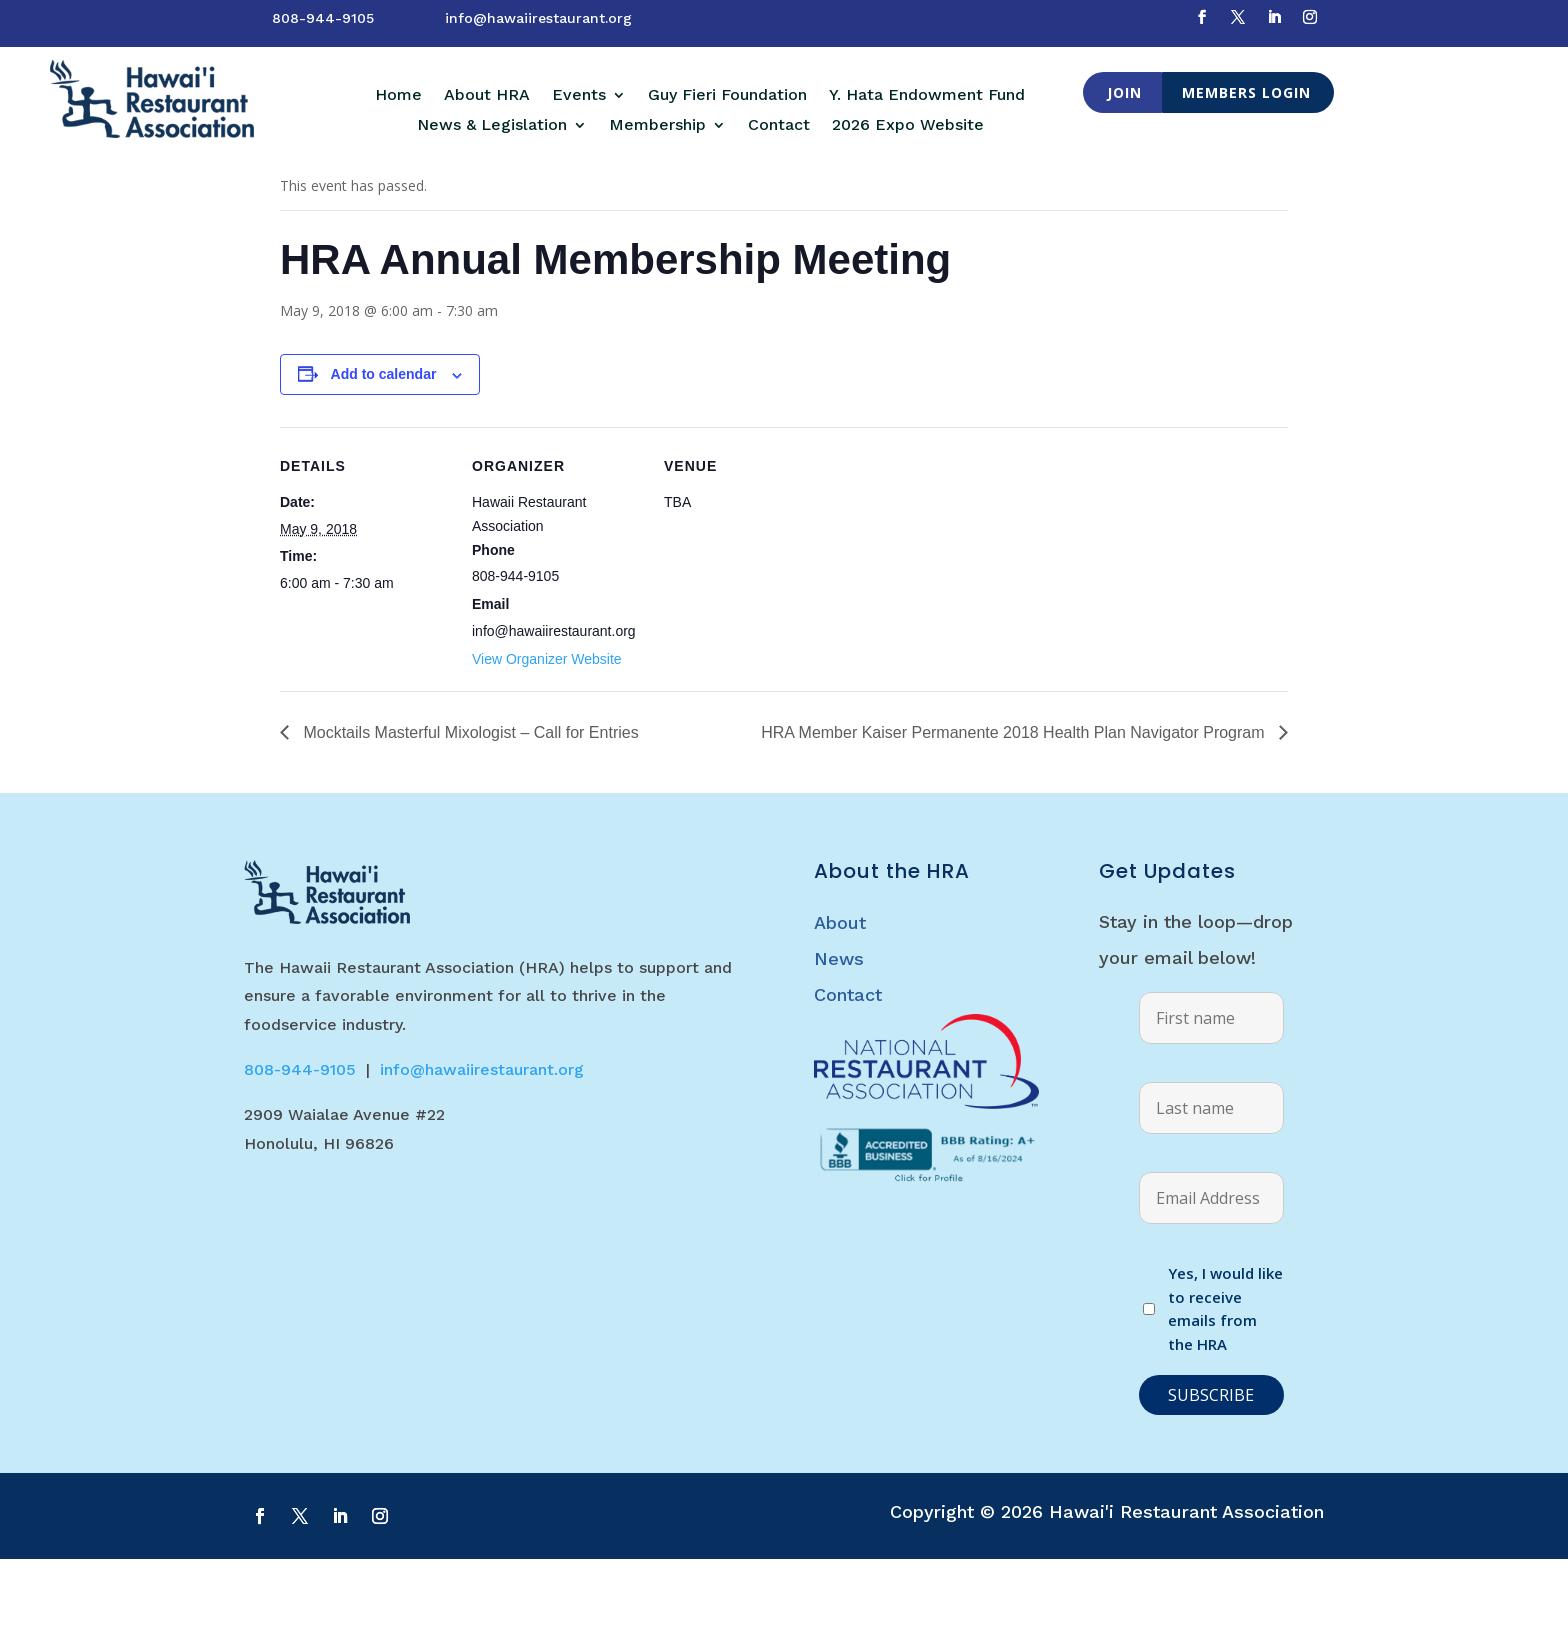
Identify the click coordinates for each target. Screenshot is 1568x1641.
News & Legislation (492, 126)
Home (398, 96)
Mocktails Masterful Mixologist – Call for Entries (469, 814)
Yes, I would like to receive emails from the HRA (1225, 1390)
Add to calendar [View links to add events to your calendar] (384, 456)
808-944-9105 (323, 18)
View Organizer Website (547, 741)
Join (1124, 92)
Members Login (1246, 92)
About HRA (487, 96)
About (840, 1004)
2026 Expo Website (908, 126)
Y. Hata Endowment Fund (927, 96)
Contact (779, 126)
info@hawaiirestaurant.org (538, 18)
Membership (657, 126)
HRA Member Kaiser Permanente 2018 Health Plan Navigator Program (1015, 814)
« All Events (325, 203)
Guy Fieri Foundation (727, 96)
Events (579, 96)
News (839, 1040)
